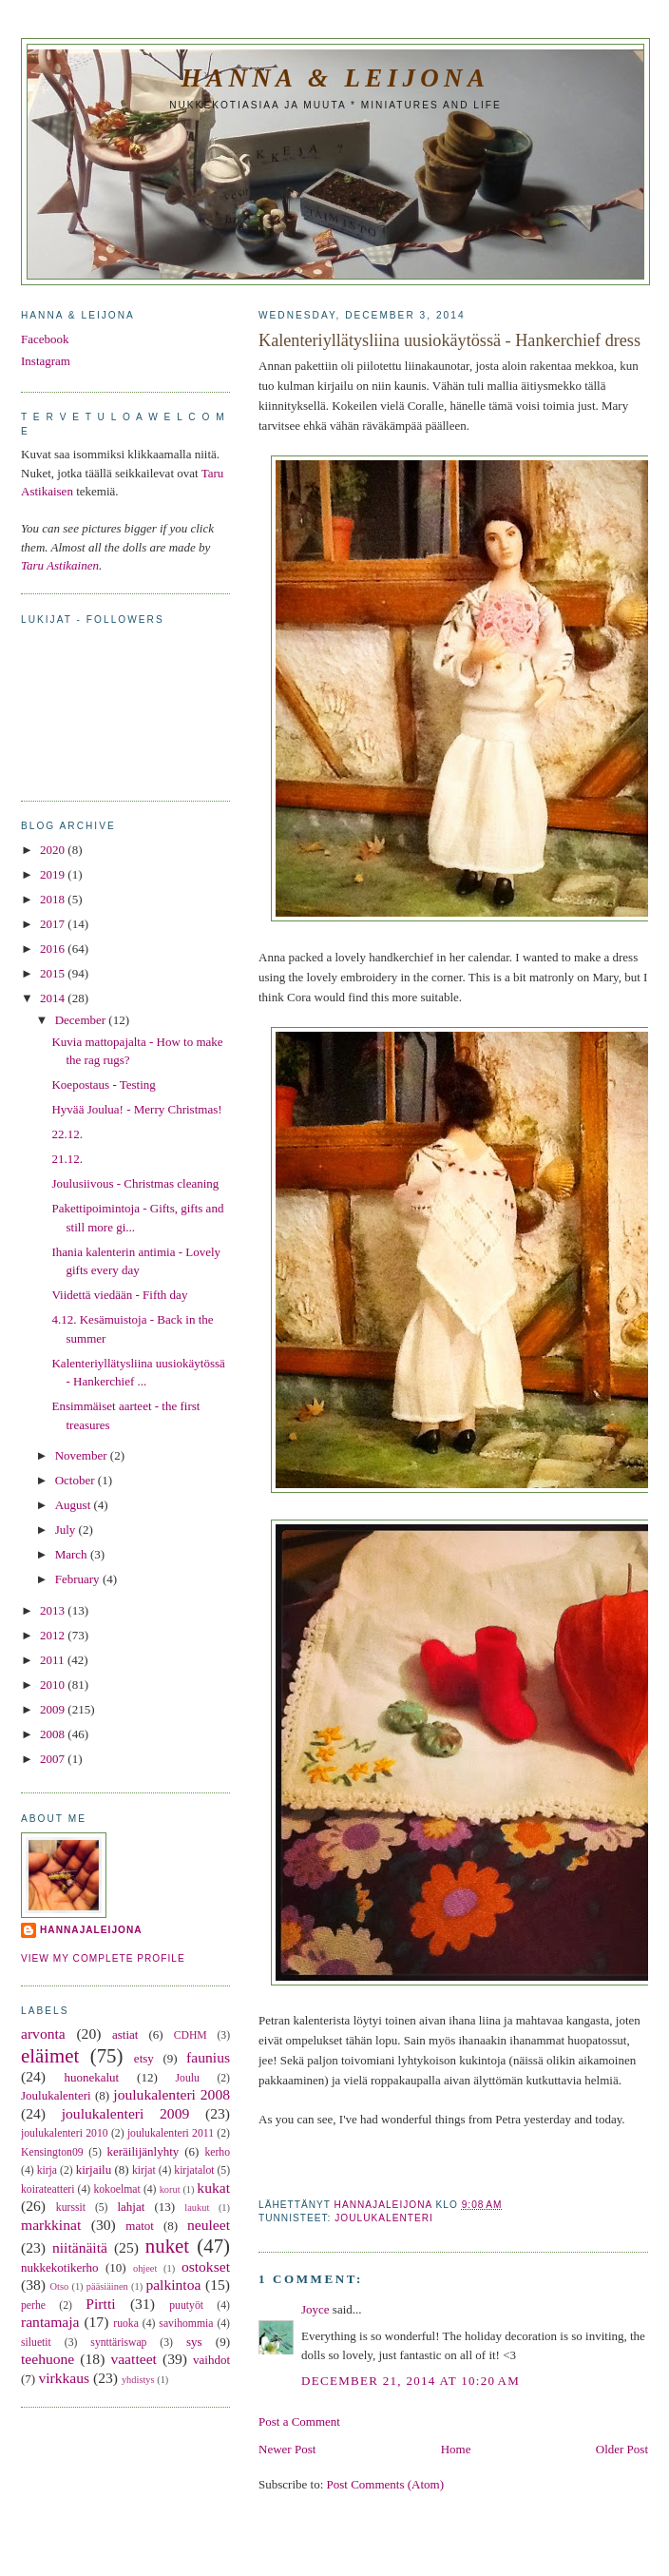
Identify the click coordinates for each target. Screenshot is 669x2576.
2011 (53, 1660)
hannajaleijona (91, 1930)
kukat (213, 2187)
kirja (47, 2170)
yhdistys (138, 2379)
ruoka (126, 2323)
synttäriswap (118, 2342)
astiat (125, 2034)
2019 (53, 874)
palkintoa (173, 2284)
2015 (53, 973)
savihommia (186, 2323)
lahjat (130, 2206)
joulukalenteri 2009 (126, 2113)
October (76, 1480)
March (72, 1554)
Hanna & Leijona (335, 78)
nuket (167, 2245)
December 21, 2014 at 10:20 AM (410, 2380)
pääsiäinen (107, 2286)
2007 (53, 1759)
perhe (33, 2305)
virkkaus (63, 2378)
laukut (196, 2207)
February (79, 1579)
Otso (59, 2286)
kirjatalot (194, 2170)
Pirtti (100, 2303)
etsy (144, 2058)
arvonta (43, 2033)
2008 (53, 1734)
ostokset (206, 2266)
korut (170, 2189)
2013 (53, 1610)
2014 (53, 998)
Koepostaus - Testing (103, 1084)
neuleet (208, 2225)
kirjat (144, 2170)
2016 (53, 948)
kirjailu (94, 2169)
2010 (53, 1684)
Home (456, 2449)
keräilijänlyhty (143, 2151)
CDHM (190, 2035)
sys (194, 2341)
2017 (53, 924)
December (82, 1020)
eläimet (50, 2055)
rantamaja (50, 2322)
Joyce (315, 2309)
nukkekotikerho (60, 2267)
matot (139, 2225)
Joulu (188, 2078)
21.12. (67, 1159)
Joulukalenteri (383, 2218)
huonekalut (91, 2077)
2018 (53, 899)
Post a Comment (299, 2421)
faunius (208, 2057)
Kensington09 (52, 2152)
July (67, 1529)
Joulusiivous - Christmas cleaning (135, 1183)
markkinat (51, 2225)
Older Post (622, 2449)
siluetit (36, 2342)
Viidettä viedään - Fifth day (119, 1295)
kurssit (71, 2207)
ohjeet (145, 2268)
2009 (53, 1709)
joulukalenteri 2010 (64, 2133)
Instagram (45, 361)
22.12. (67, 1134)
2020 (53, 850)
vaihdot (211, 2360)
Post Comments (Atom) (386, 2484)
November (82, 1455)
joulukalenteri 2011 (170, 2133)
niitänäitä (79, 2247)
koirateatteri (47, 2189)
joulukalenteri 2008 (171, 2094)
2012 (53, 1635)
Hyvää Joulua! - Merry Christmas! (136, 1109)
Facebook (45, 339)
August (74, 1505)
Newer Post (286, 2449)
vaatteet (133, 2359)
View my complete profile (103, 1958)
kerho (217, 2152)
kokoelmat (116, 2189)
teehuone (47, 2359)
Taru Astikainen (60, 565)
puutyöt (186, 2305)
